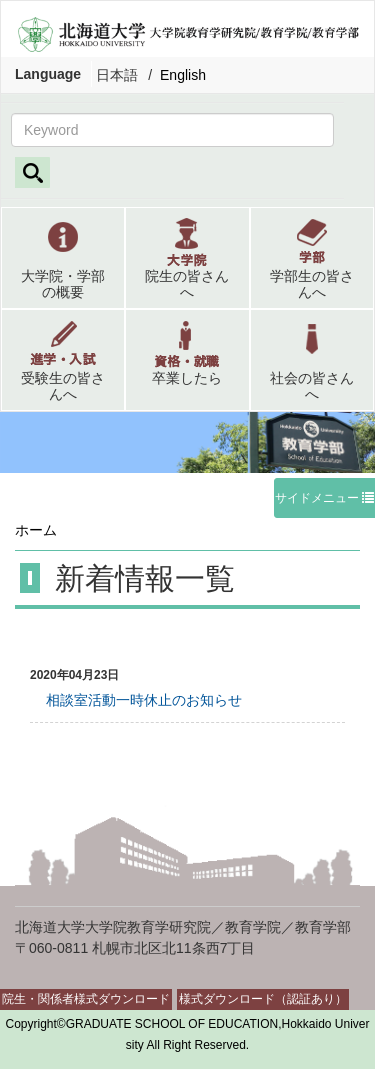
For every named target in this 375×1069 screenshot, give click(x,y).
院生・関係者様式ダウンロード (86, 999)
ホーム (36, 530)
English (183, 75)
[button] (63, 258)
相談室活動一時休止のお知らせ (137, 700)
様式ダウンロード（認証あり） (263, 999)
